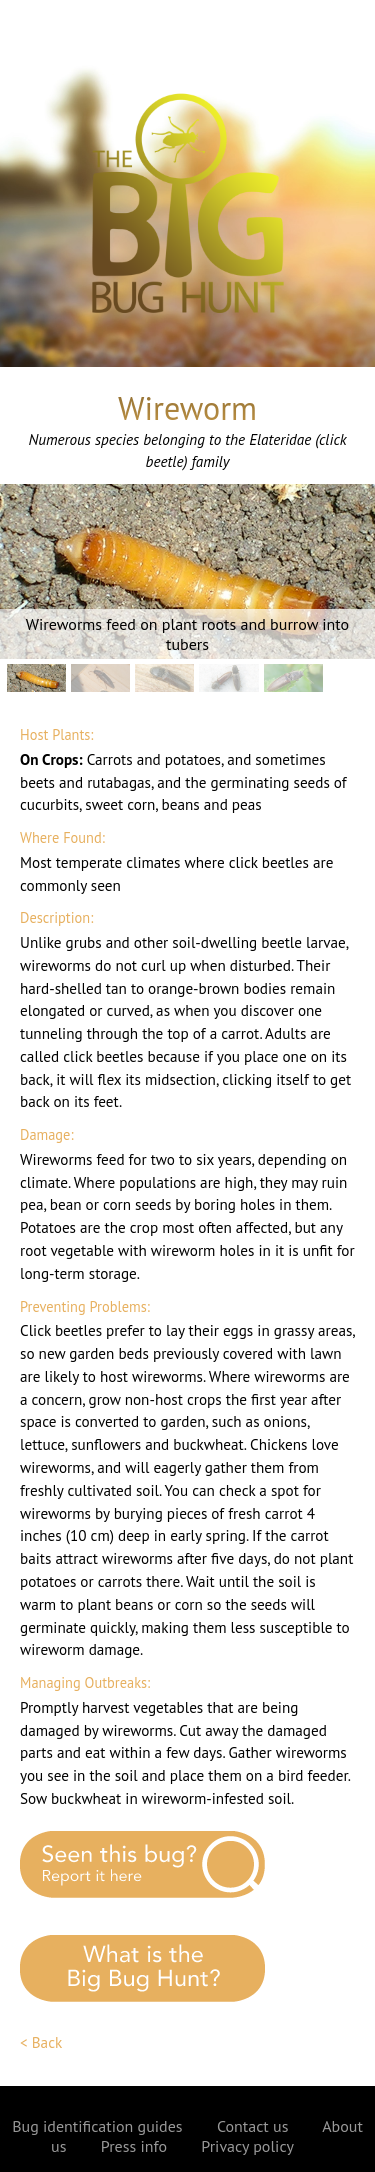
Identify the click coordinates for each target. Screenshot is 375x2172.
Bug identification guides (97, 2126)
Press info (134, 2146)
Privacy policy (247, 2146)
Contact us (253, 2126)
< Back (41, 2042)
